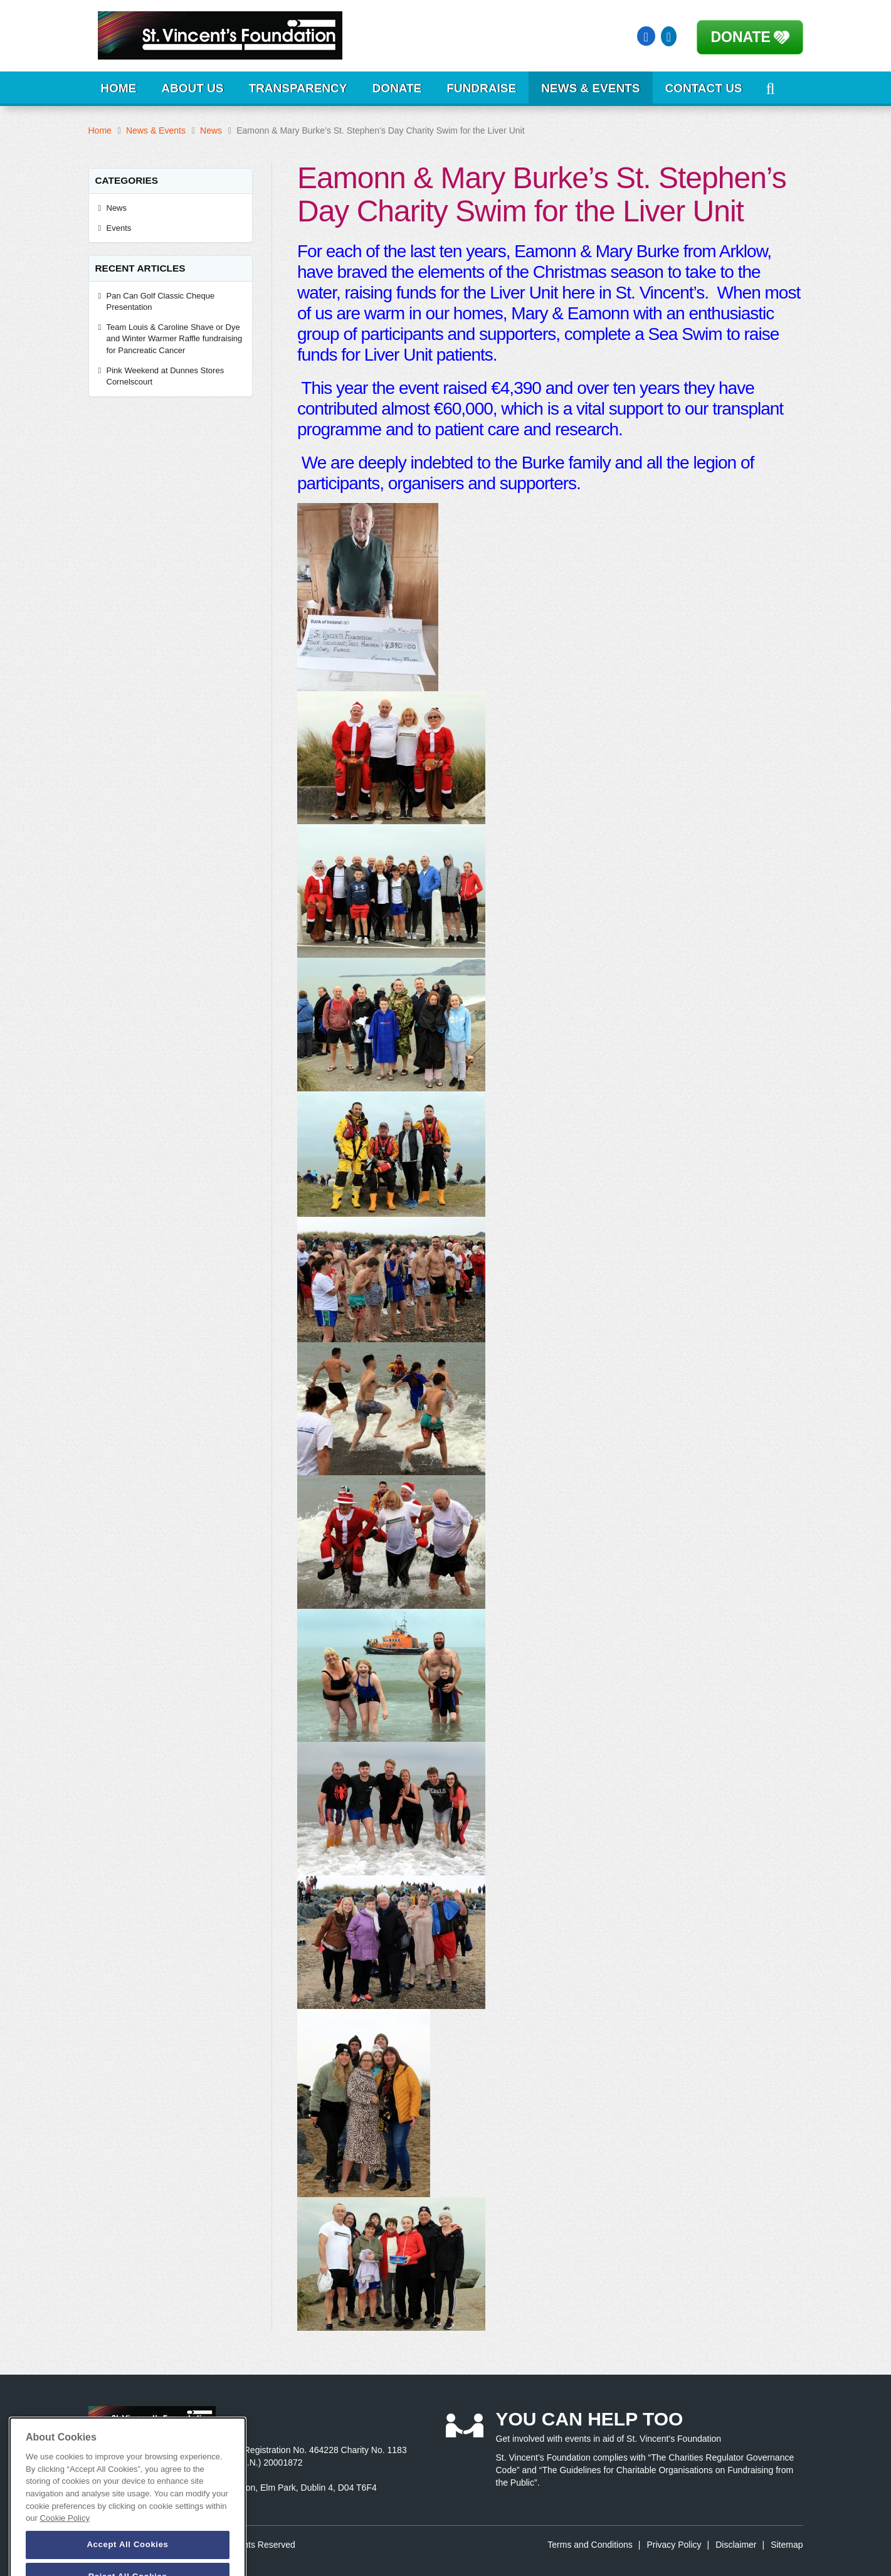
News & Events (590, 88)
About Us (193, 88)
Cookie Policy (65, 2534)
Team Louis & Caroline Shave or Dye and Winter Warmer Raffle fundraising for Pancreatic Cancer (175, 338)
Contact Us (703, 88)
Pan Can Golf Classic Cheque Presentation (161, 301)
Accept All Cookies (127, 2560)
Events (119, 228)
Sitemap (787, 2545)
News (211, 130)
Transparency (298, 88)
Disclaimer (735, 2545)
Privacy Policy (673, 2545)
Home (119, 88)
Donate (741, 37)
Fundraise (481, 88)
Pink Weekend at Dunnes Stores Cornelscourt (165, 376)
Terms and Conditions (589, 2545)
